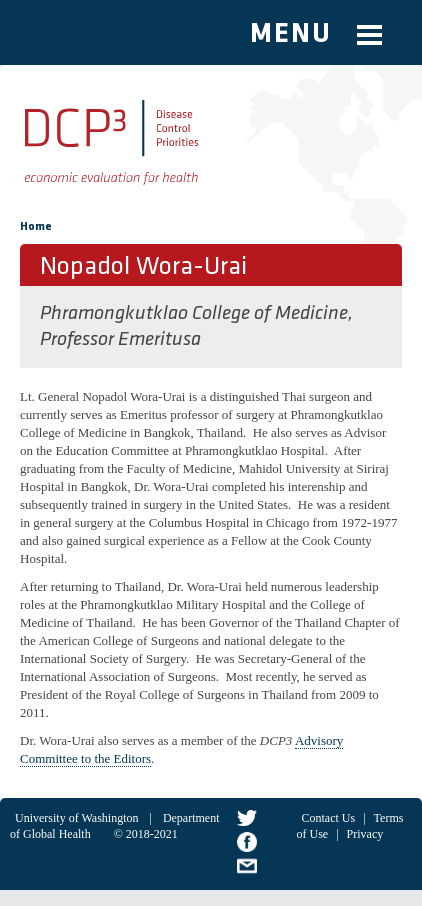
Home (36, 227)
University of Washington (76, 818)
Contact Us (329, 818)
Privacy (365, 834)
